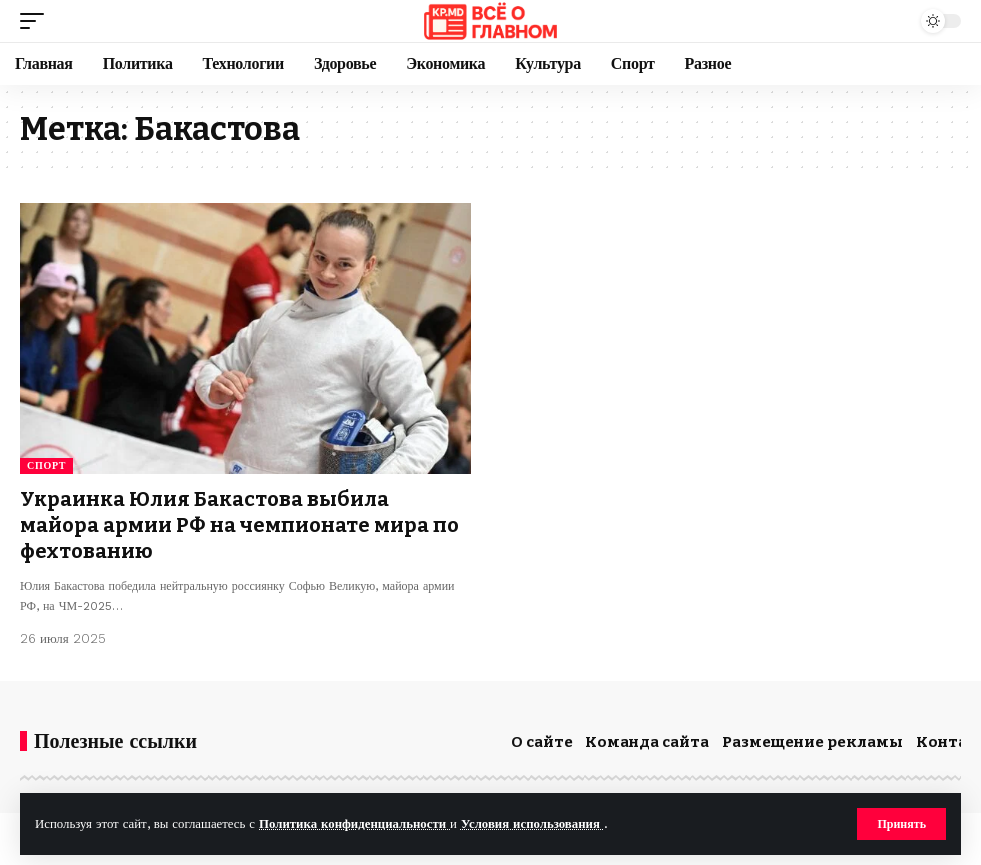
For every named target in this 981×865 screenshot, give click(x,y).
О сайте (542, 742)
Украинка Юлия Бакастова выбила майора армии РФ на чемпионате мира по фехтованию (239, 525)
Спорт (46, 465)
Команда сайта (647, 742)
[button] (901, 824)
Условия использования (532, 823)
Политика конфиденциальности (354, 823)
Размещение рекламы (812, 742)
